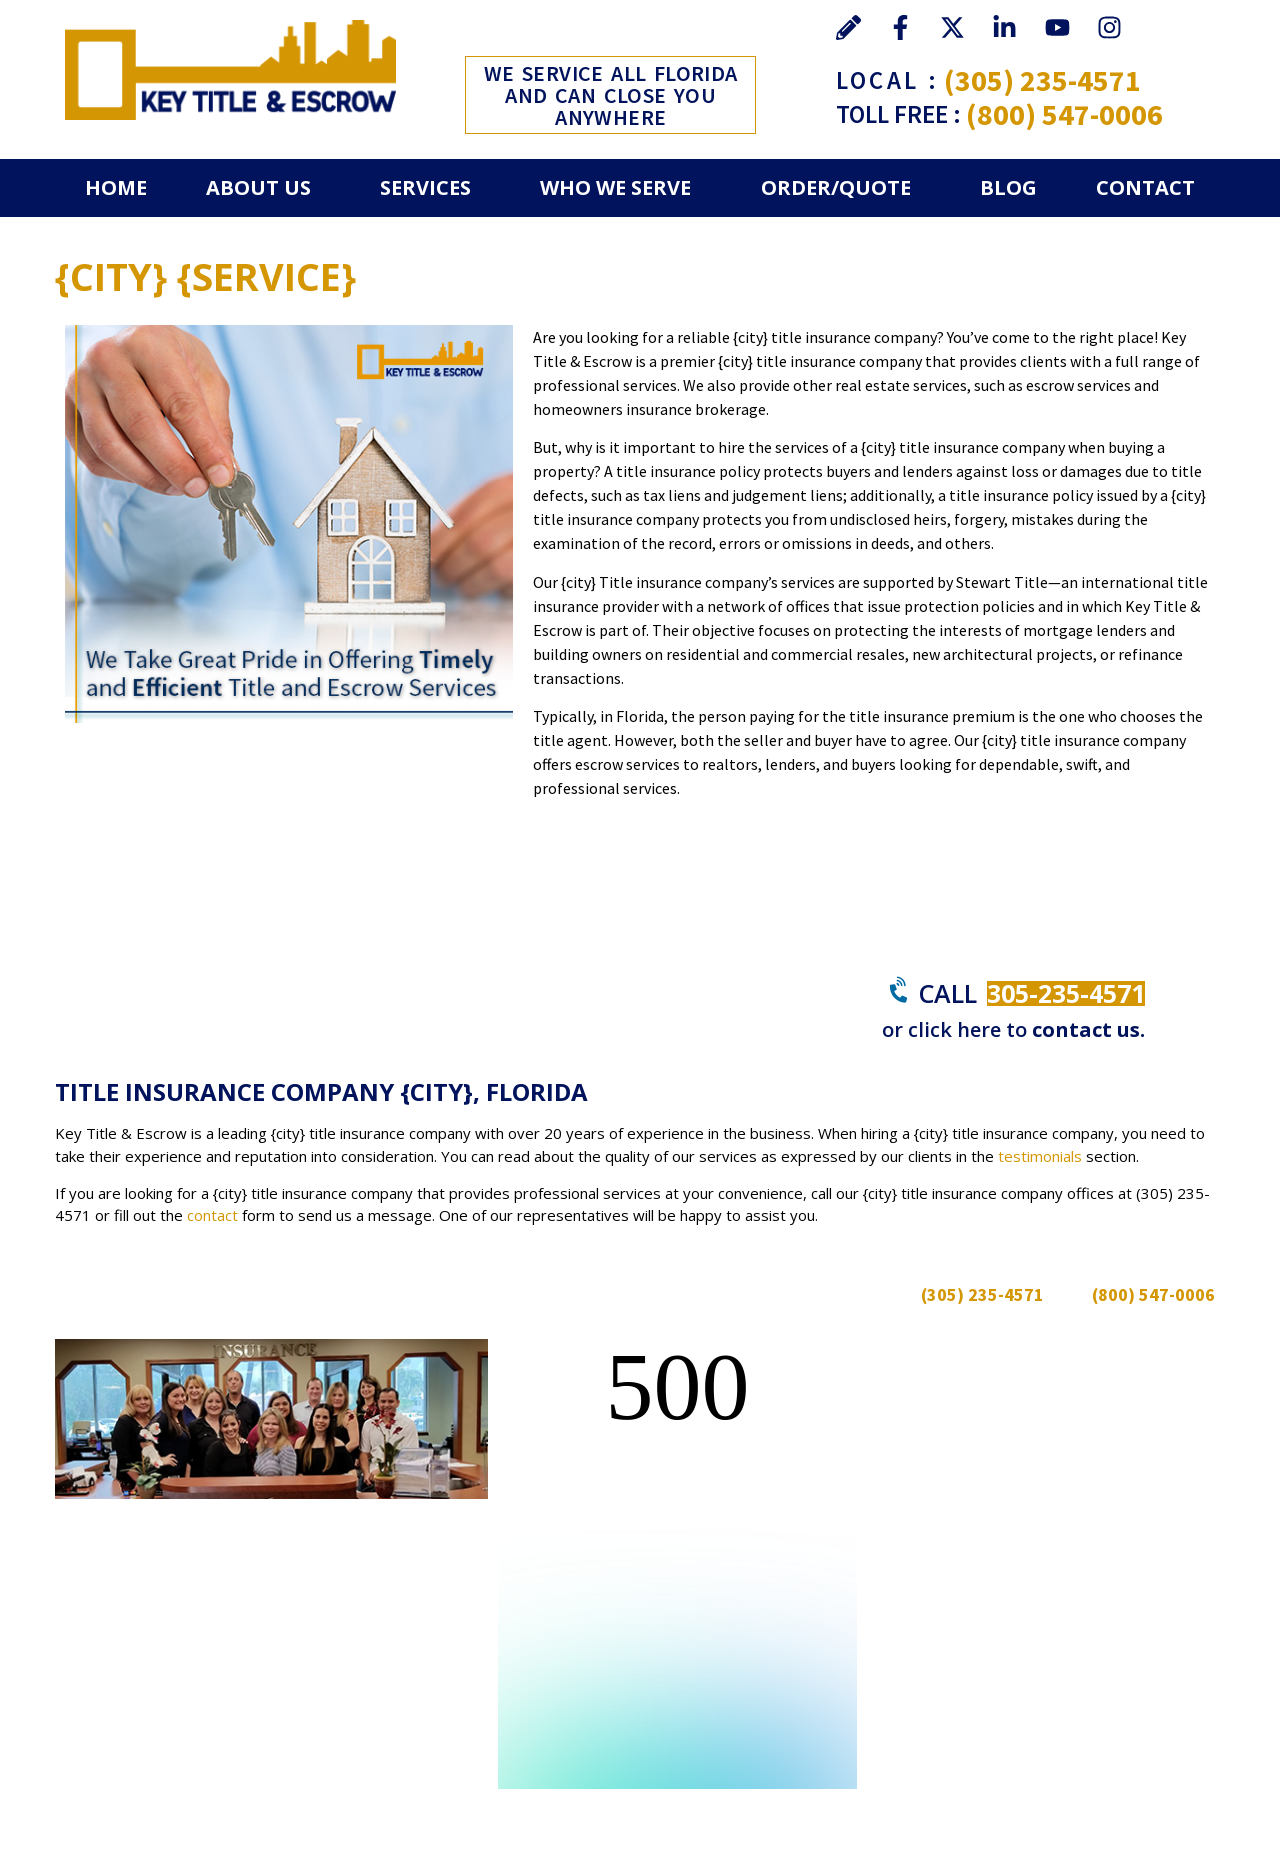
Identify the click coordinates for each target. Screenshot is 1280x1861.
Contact (1145, 187)
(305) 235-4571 (1042, 80)
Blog (1008, 187)
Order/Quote (836, 187)
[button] (263, 188)
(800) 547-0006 (1064, 114)
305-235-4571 (1066, 993)
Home (116, 187)
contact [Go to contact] (212, 1215)
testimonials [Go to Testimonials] (1040, 1156)
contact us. (1088, 1029)
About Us (258, 187)
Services (425, 187)
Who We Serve (615, 187)
